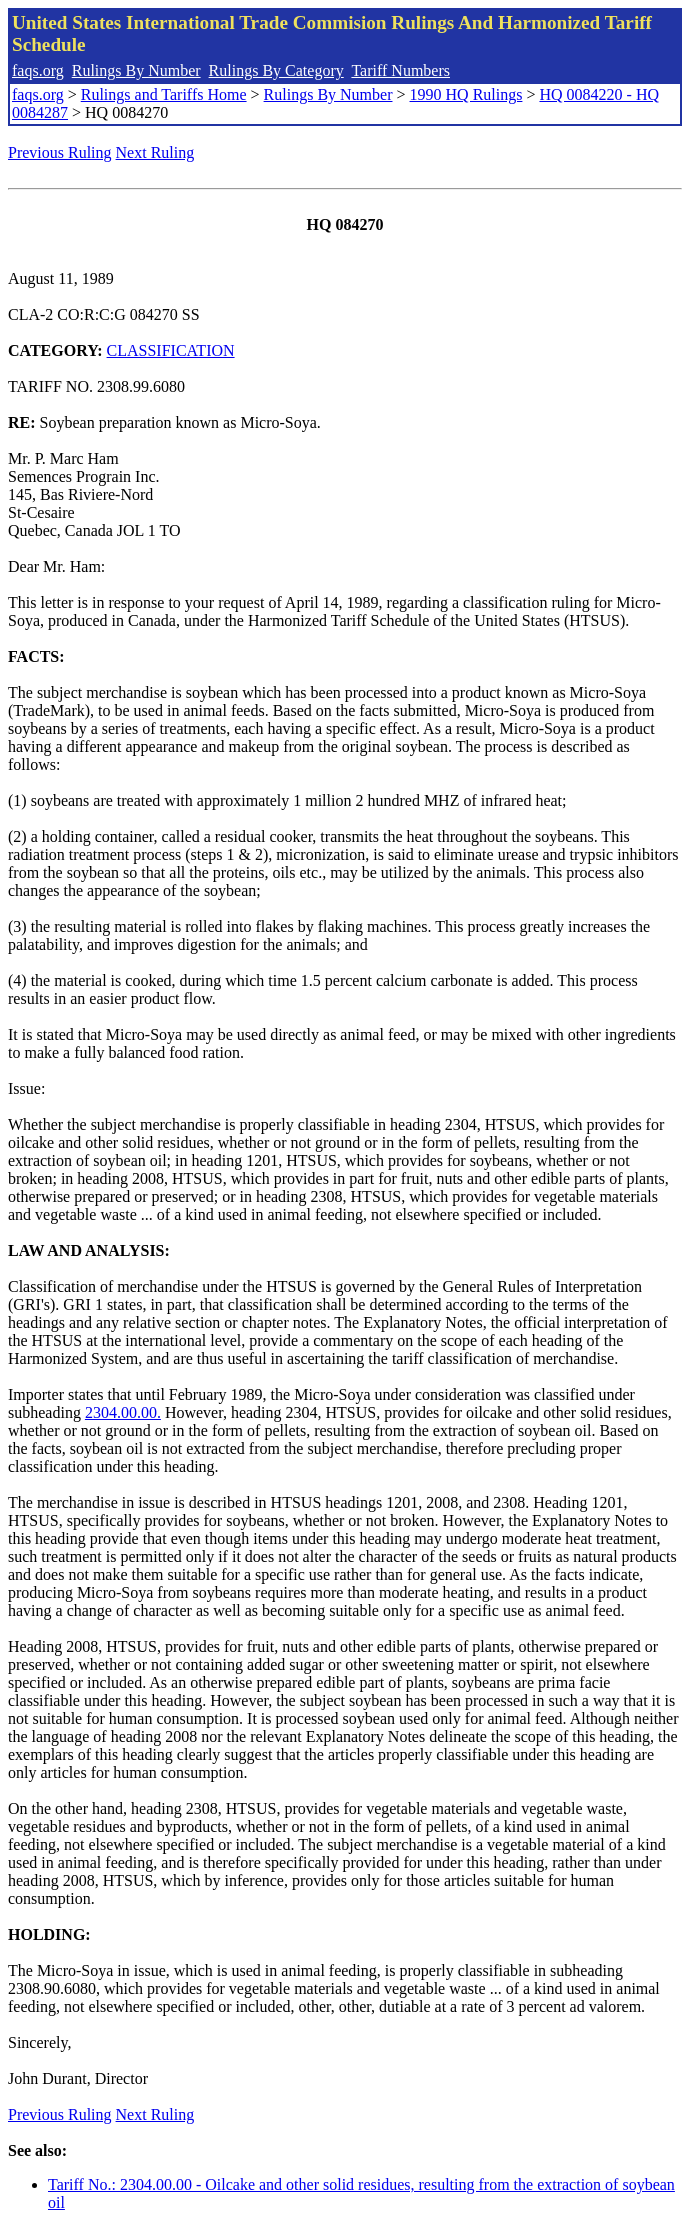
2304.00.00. (123, 1412)
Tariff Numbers (400, 70)
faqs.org (38, 70)
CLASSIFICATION (171, 350)
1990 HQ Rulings (466, 94)
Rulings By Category (276, 70)
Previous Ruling (60, 152)
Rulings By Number (136, 70)
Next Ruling (155, 152)
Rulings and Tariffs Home (164, 94)
